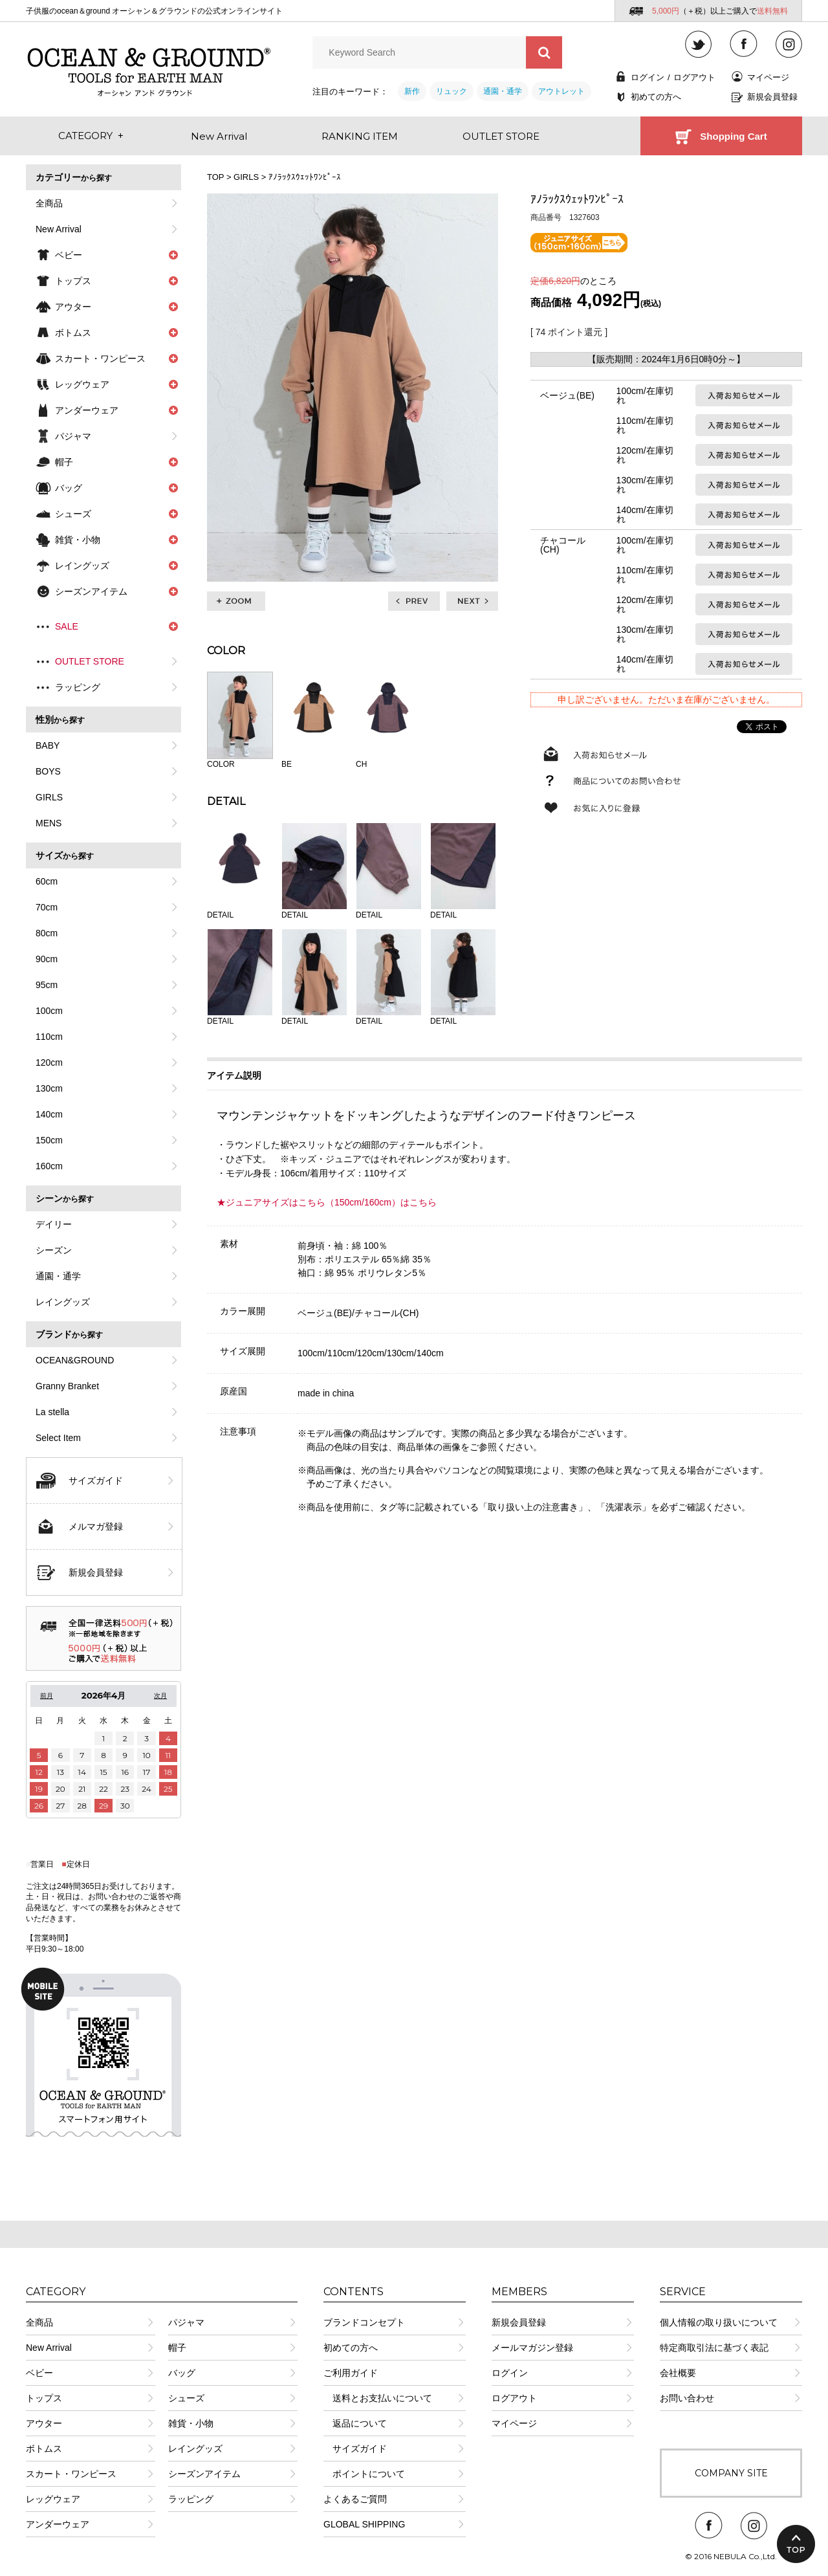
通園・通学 (502, 91)
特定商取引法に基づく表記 (714, 2347)
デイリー (54, 1224)
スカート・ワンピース (71, 2474)
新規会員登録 (772, 97)
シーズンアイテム (204, 2474)
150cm (49, 1140)
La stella (52, 1412)
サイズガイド (96, 1480)
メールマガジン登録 (532, 2347)
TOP (215, 177)
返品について (355, 2423)
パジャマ (73, 436)
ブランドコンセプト (364, 2322)
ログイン (647, 77)
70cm (47, 907)
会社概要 (678, 2373)
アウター (44, 2423)
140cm (49, 1114)
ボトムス (44, 2448)
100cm (49, 1011)
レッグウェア (53, 2499)
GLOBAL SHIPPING (364, 2524)
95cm (47, 985)
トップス (44, 2398)
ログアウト (694, 77)
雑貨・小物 (190, 2423)
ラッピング (77, 687)
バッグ (181, 2373)
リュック (451, 91)
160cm (49, 1166)
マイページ (768, 77)
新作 (412, 91)
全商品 (49, 203)
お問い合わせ (687, 2398)
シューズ (186, 2398)
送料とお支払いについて (377, 2398)
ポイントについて (364, 2474)
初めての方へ (656, 97)
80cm (47, 933)
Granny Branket (67, 1386)
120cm (49, 1062)
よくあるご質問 (355, 2499)
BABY (48, 745)
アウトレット (561, 91)
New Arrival (59, 229)
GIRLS (49, 797)
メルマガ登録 (96, 1526)
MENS (48, 823)
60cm (47, 881)
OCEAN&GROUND (75, 1360)
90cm (47, 959)
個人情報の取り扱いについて (719, 2322)
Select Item (58, 1438)
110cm (49, 1036)
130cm (49, 1088)
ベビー (39, 2373)
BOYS (48, 771)
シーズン (54, 1250)
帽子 (177, 2347)
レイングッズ (63, 1302)
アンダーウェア (57, 2524)
